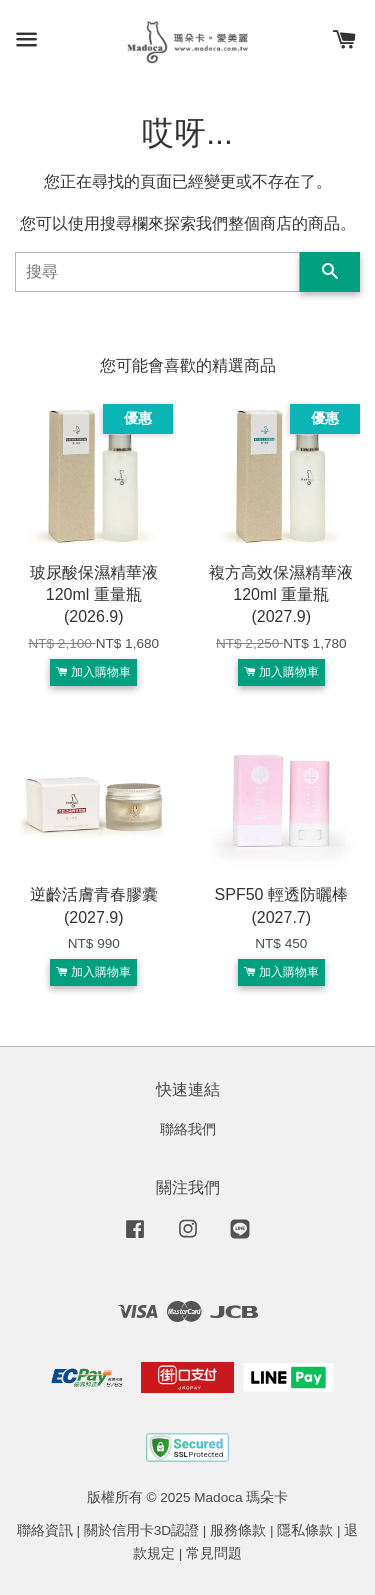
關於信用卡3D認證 (141, 1530)
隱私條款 (305, 1530)
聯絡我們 (188, 1129)
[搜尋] (157, 272)
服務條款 (238, 1530)
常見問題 (214, 1553)
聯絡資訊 (45, 1530)
